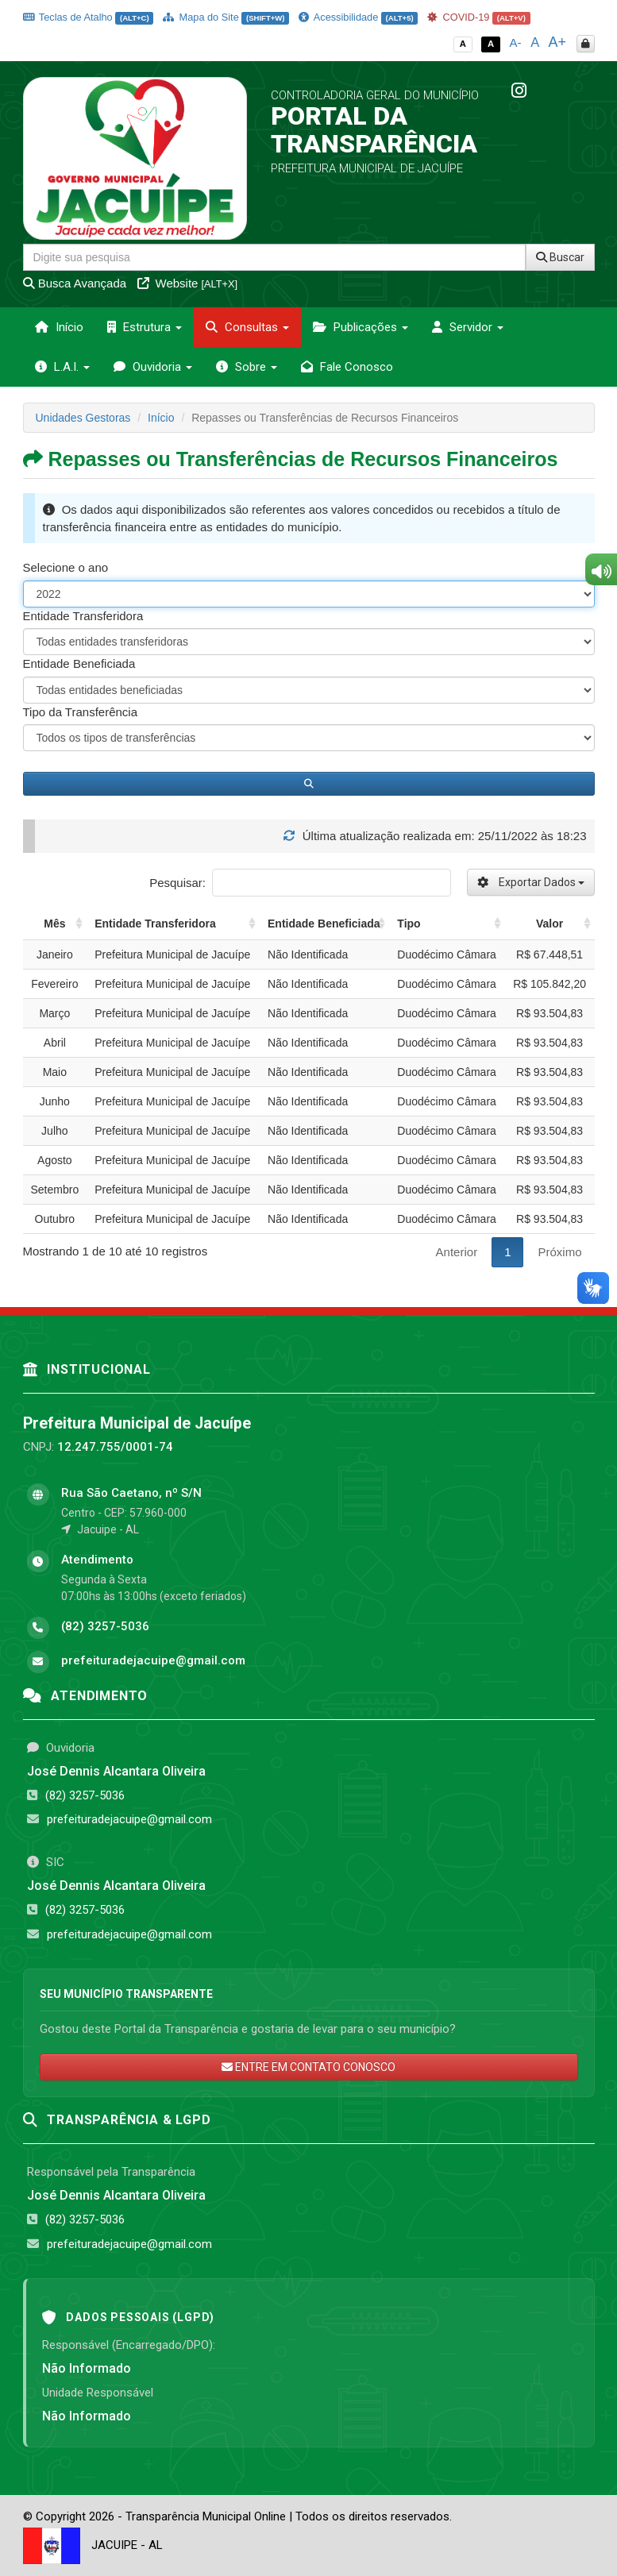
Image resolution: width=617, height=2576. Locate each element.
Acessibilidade (358, 17)
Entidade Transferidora (83, 616)
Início (59, 327)
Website (187, 283)
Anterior (457, 1252)
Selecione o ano (66, 567)
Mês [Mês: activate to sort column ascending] (54, 923)
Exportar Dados (530, 882)
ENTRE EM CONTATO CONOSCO (308, 2067)
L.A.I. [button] (62, 367)
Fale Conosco (347, 367)
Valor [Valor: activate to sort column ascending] (549, 923)
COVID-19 (478, 17)
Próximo (559, 1252)
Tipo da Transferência (80, 712)
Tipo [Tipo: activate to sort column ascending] (408, 923)
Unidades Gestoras (83, 417)
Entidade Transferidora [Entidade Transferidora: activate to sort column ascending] (154, 923)
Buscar (560, 257)
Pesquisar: (299, 883)
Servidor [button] (467, 327)
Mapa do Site (226, 17)
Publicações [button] (360, 327)
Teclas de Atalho (88, 17)
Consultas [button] (247, 327)
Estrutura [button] (144, 327)
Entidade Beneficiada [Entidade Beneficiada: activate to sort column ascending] (324, 923)
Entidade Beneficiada (79, 663)
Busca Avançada (75, 283)
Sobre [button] (246, 367)
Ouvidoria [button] (153, 367)
